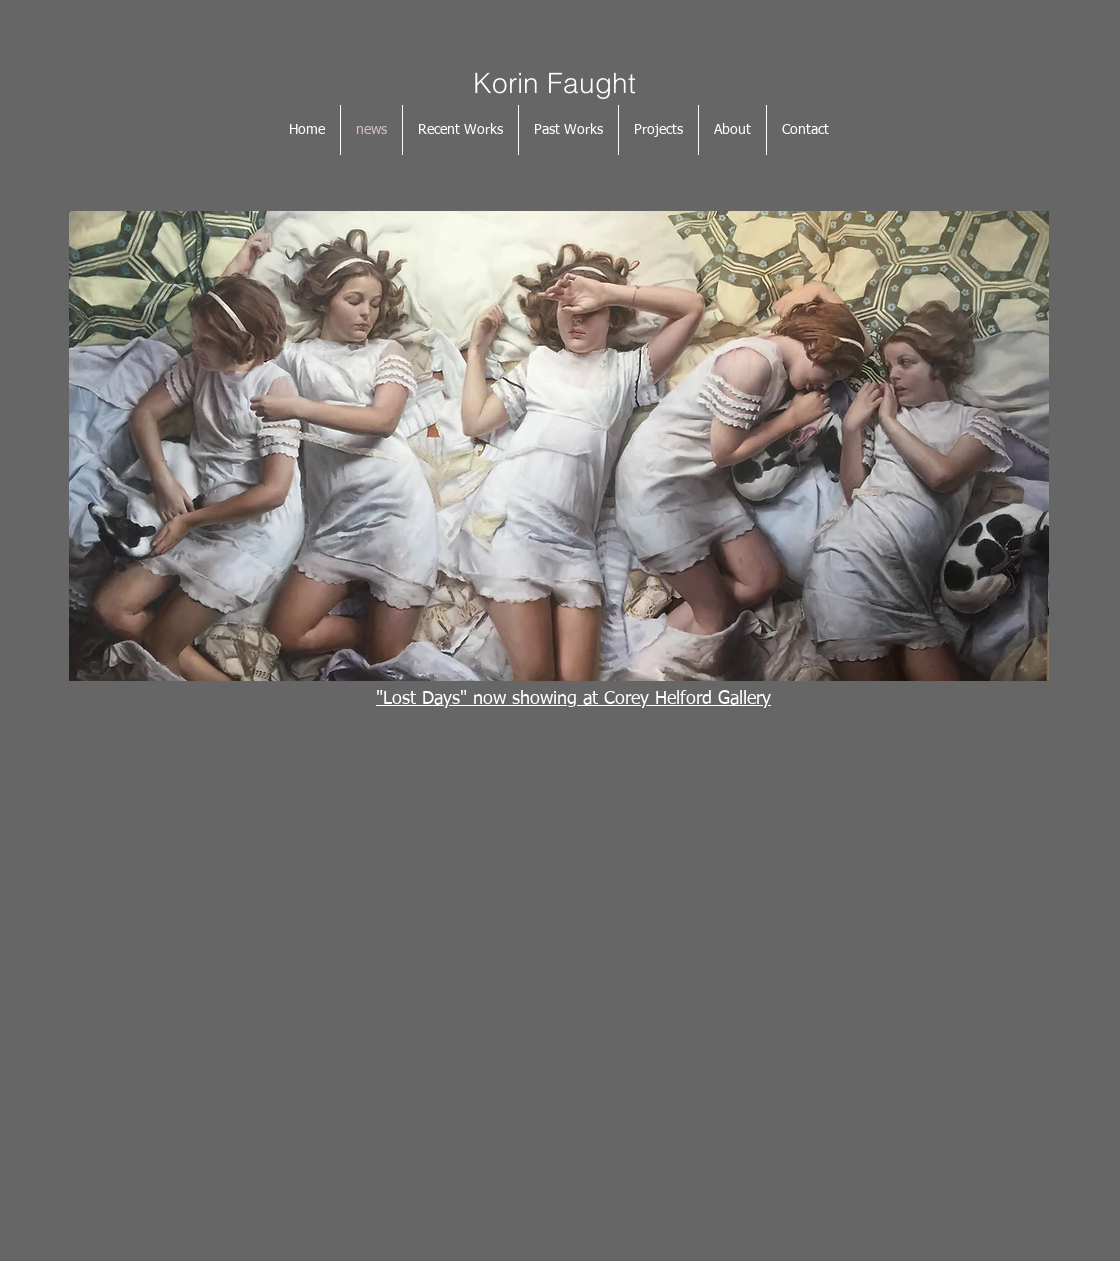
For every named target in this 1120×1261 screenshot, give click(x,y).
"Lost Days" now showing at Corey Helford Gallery (573, 699)
